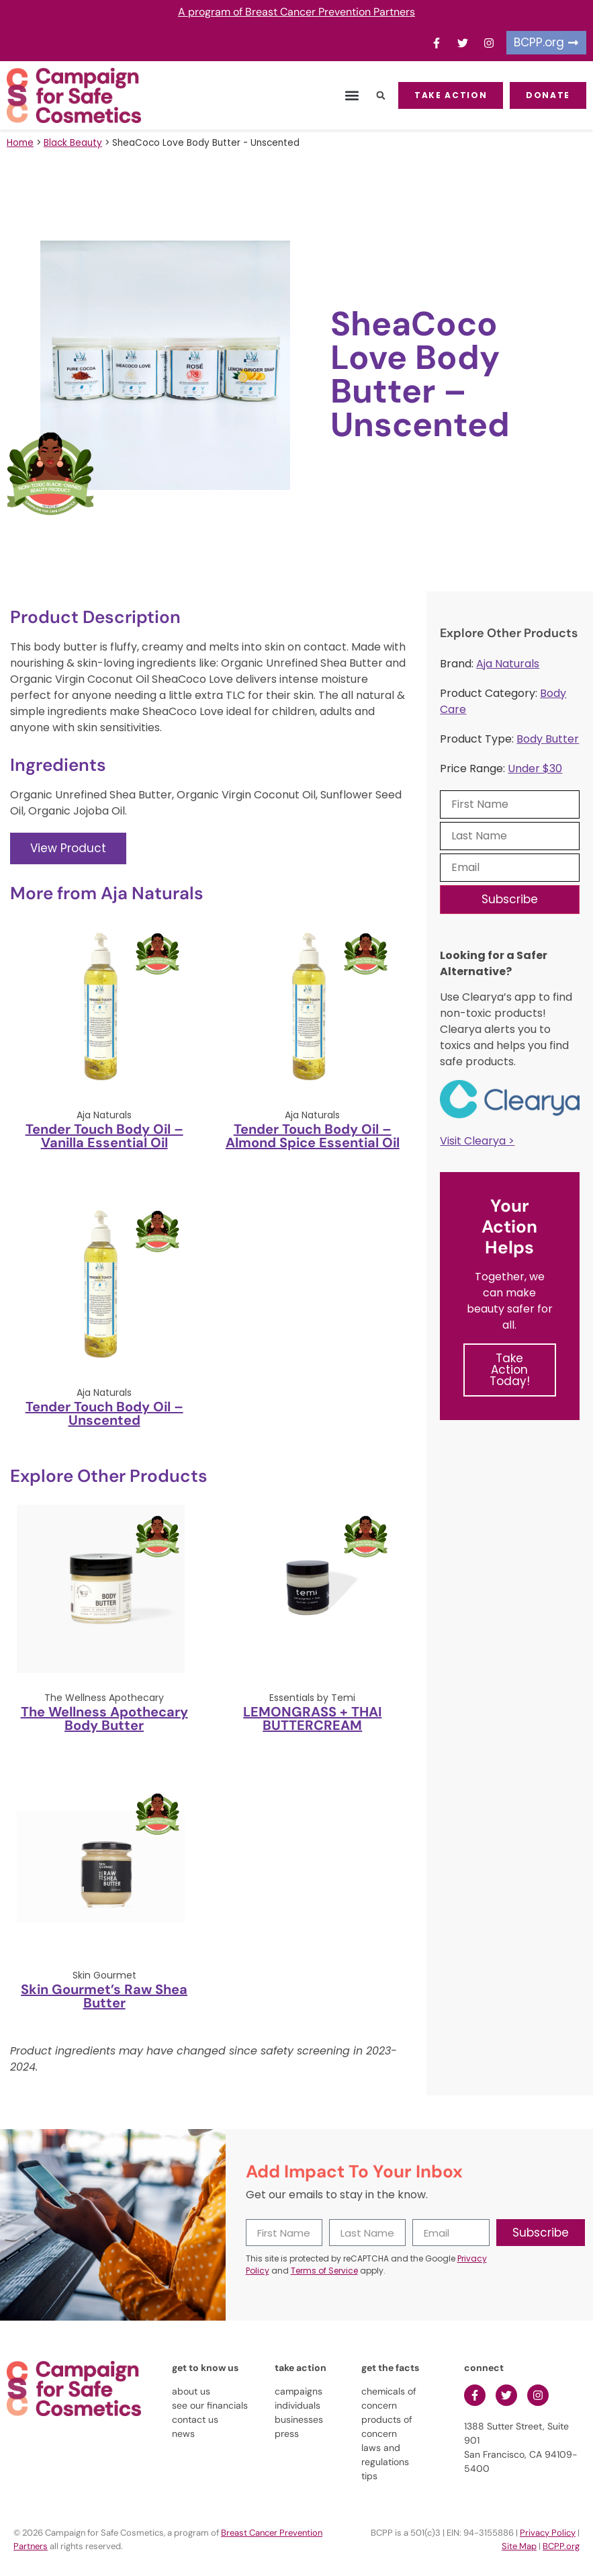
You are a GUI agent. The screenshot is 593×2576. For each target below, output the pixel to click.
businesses (299, 2419)
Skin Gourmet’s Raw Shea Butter (104, 1996)
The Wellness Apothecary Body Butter (104, 1718)
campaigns (298, 2391)
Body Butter (547, 739)
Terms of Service (324, 2270)
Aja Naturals (507, 663)
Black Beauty (73, 142)
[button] (351, 96)
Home (20, 142)
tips (369, 2476)
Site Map (519, 2546)
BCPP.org (561, 2546)
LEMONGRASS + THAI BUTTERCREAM (312, 1718)
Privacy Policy (548, 2532)
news (183, 2433)
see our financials (210, 2405)
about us (191, 2391)
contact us (195, 2419)
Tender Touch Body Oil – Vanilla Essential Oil (104, 1135)
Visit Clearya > (477, 1141)
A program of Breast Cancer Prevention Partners (296, 12)
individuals (297, 2405)
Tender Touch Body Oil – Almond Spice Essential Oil (313, 1135)
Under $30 (535, 768)
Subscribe (510, 899)
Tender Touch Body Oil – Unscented (104, 1413)
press (287, 2433)
